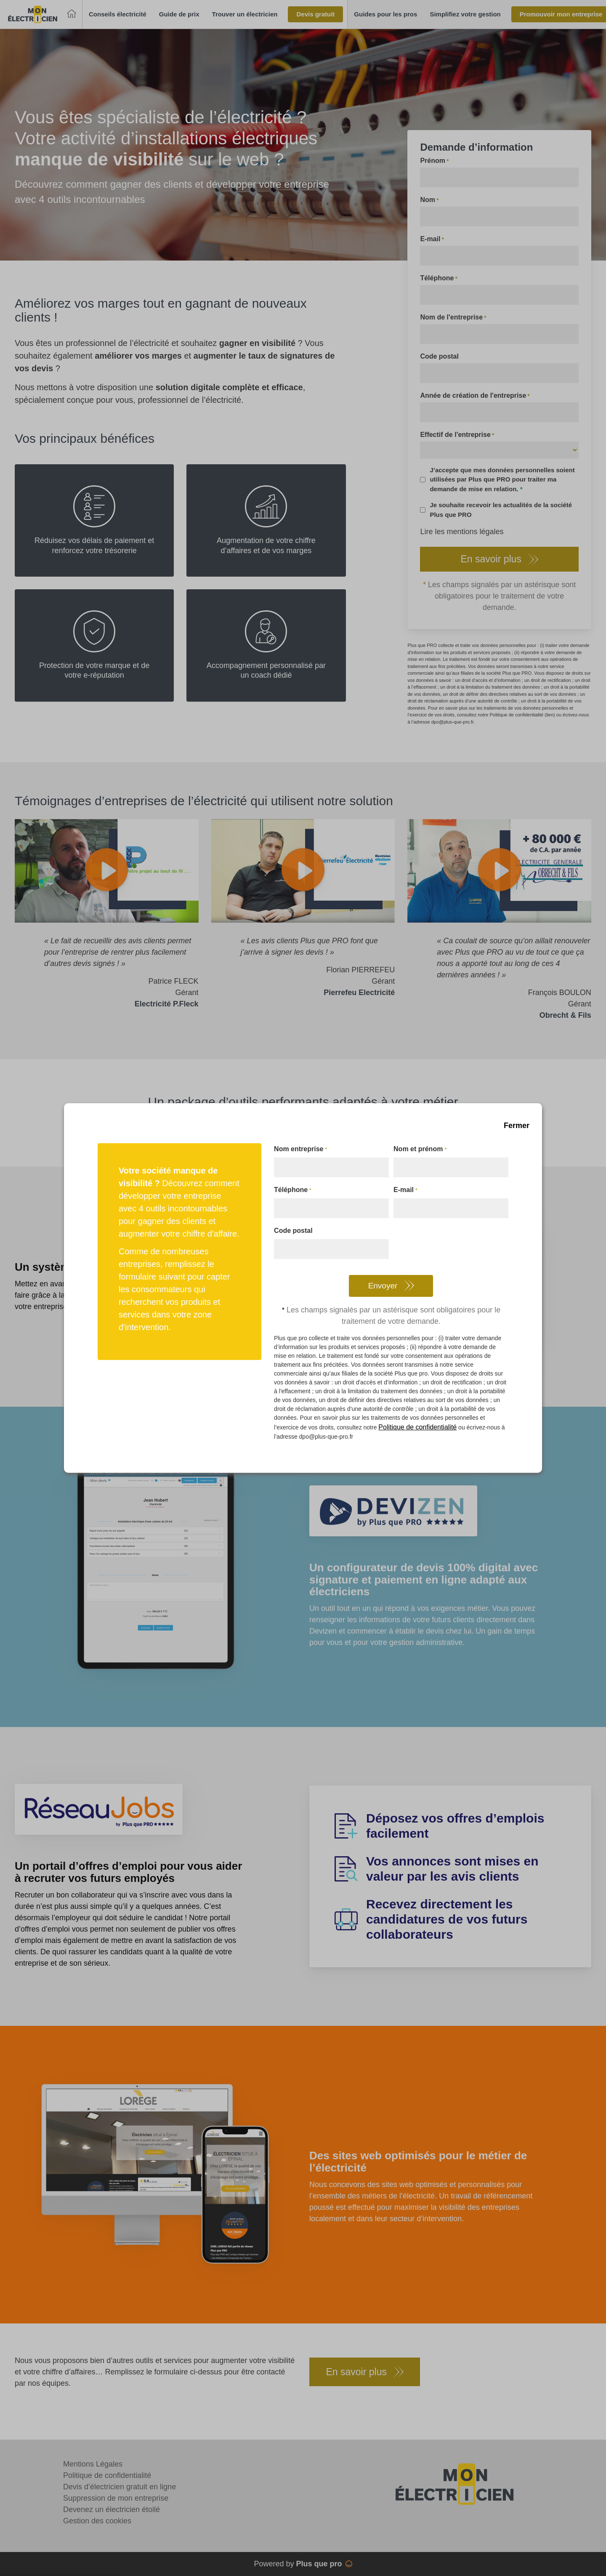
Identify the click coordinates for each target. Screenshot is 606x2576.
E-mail (405, 1190)
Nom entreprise (300, 1149)
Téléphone (292, 1190)
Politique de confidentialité (417, 1427)
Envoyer (383, 1285)
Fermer (516, 1125)
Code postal (293, 1230)
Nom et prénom (420, 1149)
